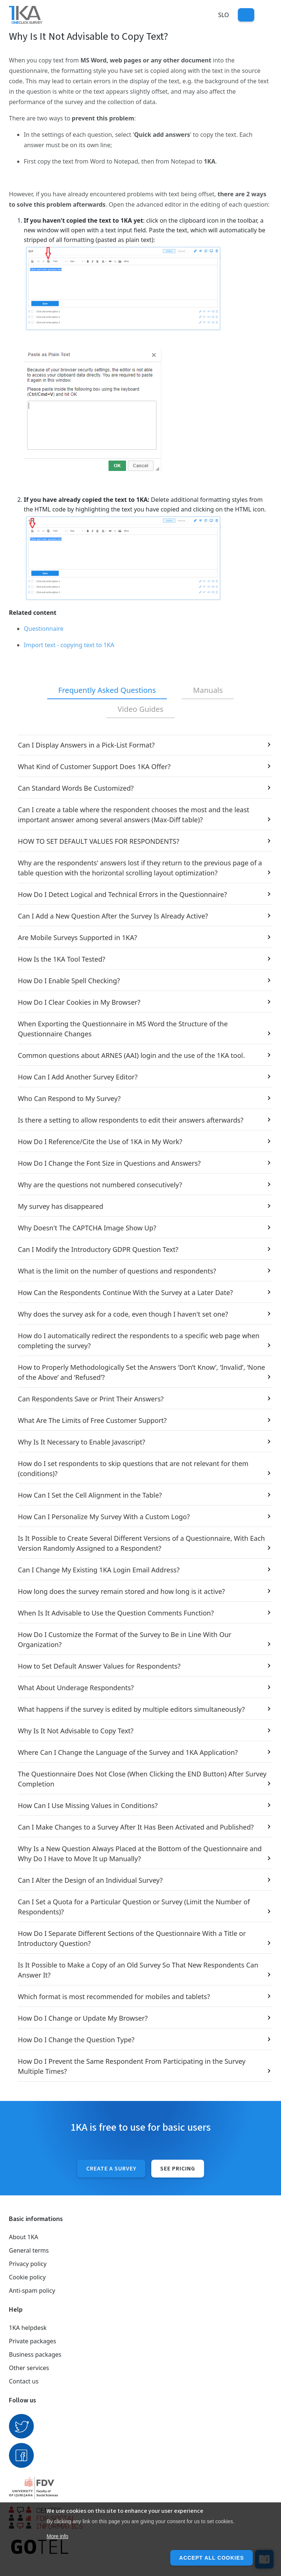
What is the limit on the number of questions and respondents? (117, 1270)
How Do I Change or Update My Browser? (83, 2018)
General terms (29, 2250)
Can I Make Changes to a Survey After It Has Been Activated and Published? (136, 1827)
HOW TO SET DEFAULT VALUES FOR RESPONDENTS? (98, 841)
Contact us (24, 2381)
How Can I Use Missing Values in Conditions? (88, 1805)
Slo (223, 15)
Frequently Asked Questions (107, 690)
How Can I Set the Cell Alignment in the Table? (90, 1495)
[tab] (107, 690)
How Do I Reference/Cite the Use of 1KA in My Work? (100, 1141)
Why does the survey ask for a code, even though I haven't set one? (123, 1314)
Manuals (208, 690)
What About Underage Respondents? (76, 1687)
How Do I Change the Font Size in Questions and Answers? (109, 1163)
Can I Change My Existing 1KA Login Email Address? (99, 1569)
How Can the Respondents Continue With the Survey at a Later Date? (125, 1292)
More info (57, 2536)
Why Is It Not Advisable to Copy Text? (75, 1730)
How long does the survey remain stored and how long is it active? (121, 1591)
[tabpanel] (140, 1408)
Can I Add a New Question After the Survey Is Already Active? (113, 915)
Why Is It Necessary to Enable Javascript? (81, 1441)
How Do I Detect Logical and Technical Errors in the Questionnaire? (122, 894)
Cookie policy (27, 2277)
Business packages (35, 2354)
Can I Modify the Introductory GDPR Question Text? (98, 1249)
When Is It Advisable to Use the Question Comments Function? (116, 1612)
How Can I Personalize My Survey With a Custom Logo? (104, 1516)
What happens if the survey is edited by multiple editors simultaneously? (131, 1709)
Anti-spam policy (32, 2290)
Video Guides (140, 709)
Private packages (32, 2341)
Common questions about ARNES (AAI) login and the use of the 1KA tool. (131, 1055)
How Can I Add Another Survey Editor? (78, 1076)
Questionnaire (44, 628)
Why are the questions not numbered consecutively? (100, 1184)
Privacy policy (27, 2264)
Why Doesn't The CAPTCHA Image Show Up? (87, 1227)
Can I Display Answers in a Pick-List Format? (86, 744)
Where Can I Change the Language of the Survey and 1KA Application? (128, 1752)
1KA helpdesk (27, 2328)
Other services (29, 2368)
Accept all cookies (211, 2558)
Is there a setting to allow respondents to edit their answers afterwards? (130, 1120)
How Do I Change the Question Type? (76, 2039)
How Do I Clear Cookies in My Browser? (79, 1002)
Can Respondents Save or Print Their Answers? (91, 1398)
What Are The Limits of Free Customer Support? (92, 1420)
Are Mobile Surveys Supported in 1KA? (77, 937)
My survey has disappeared (60, 1206)
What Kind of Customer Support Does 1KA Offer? (94, 766)
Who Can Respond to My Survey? (69, 1098)
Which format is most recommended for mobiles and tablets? (114, 1996)
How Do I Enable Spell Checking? (69, 980)
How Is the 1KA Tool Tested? (61, 959)
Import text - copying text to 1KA (69, 645)
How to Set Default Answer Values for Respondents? (99, 1666)
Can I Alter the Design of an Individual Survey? (90, 1880)
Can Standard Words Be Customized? (76, 788)
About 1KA (23, 2237)
